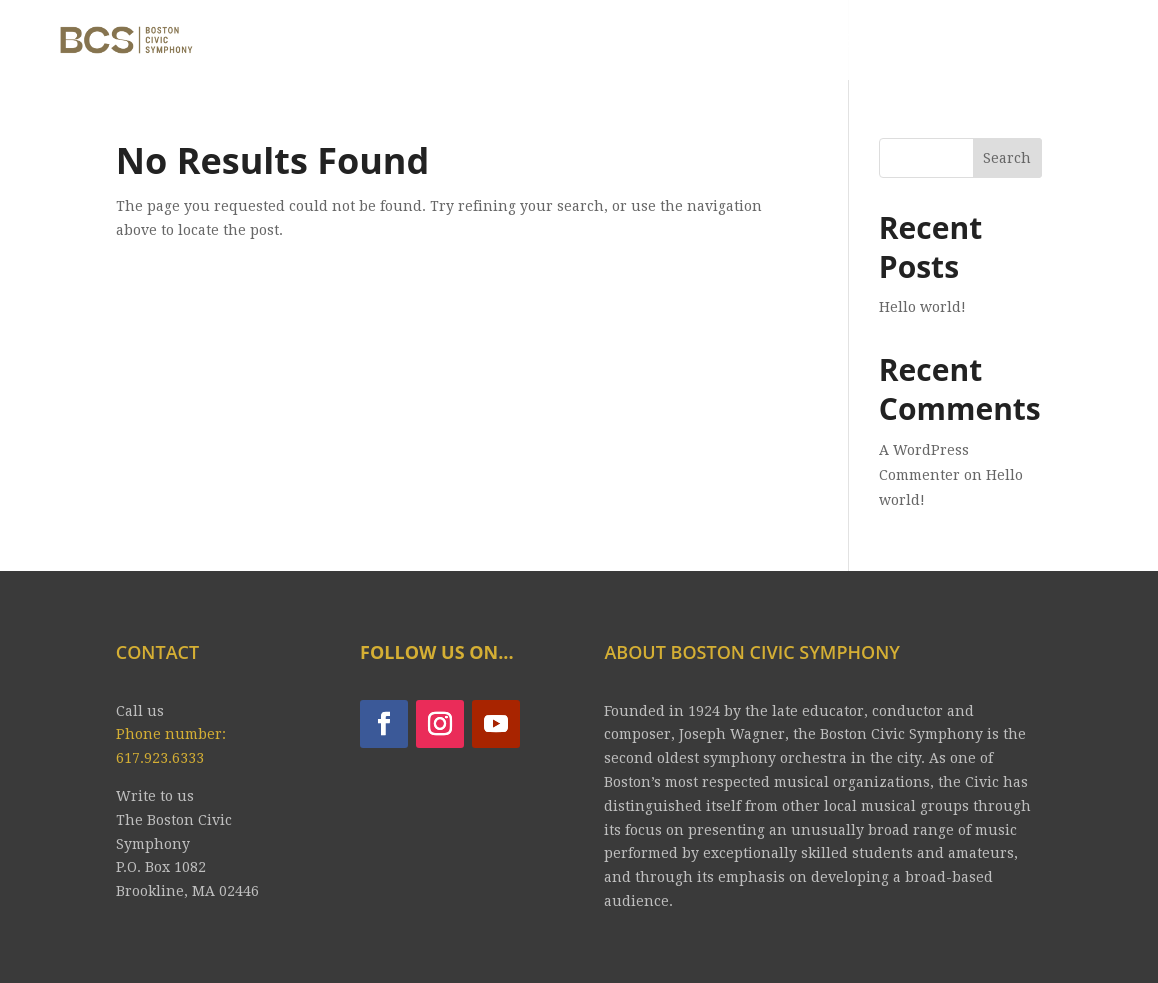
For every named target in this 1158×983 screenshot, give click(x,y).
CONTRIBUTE (1066, 42)
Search (1007, 158)
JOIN (731, 42)
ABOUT (408, 42)
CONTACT (936, 42)
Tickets (648, 42)
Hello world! (922, 307)
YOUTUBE (822, 42)
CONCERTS (515, 42)
